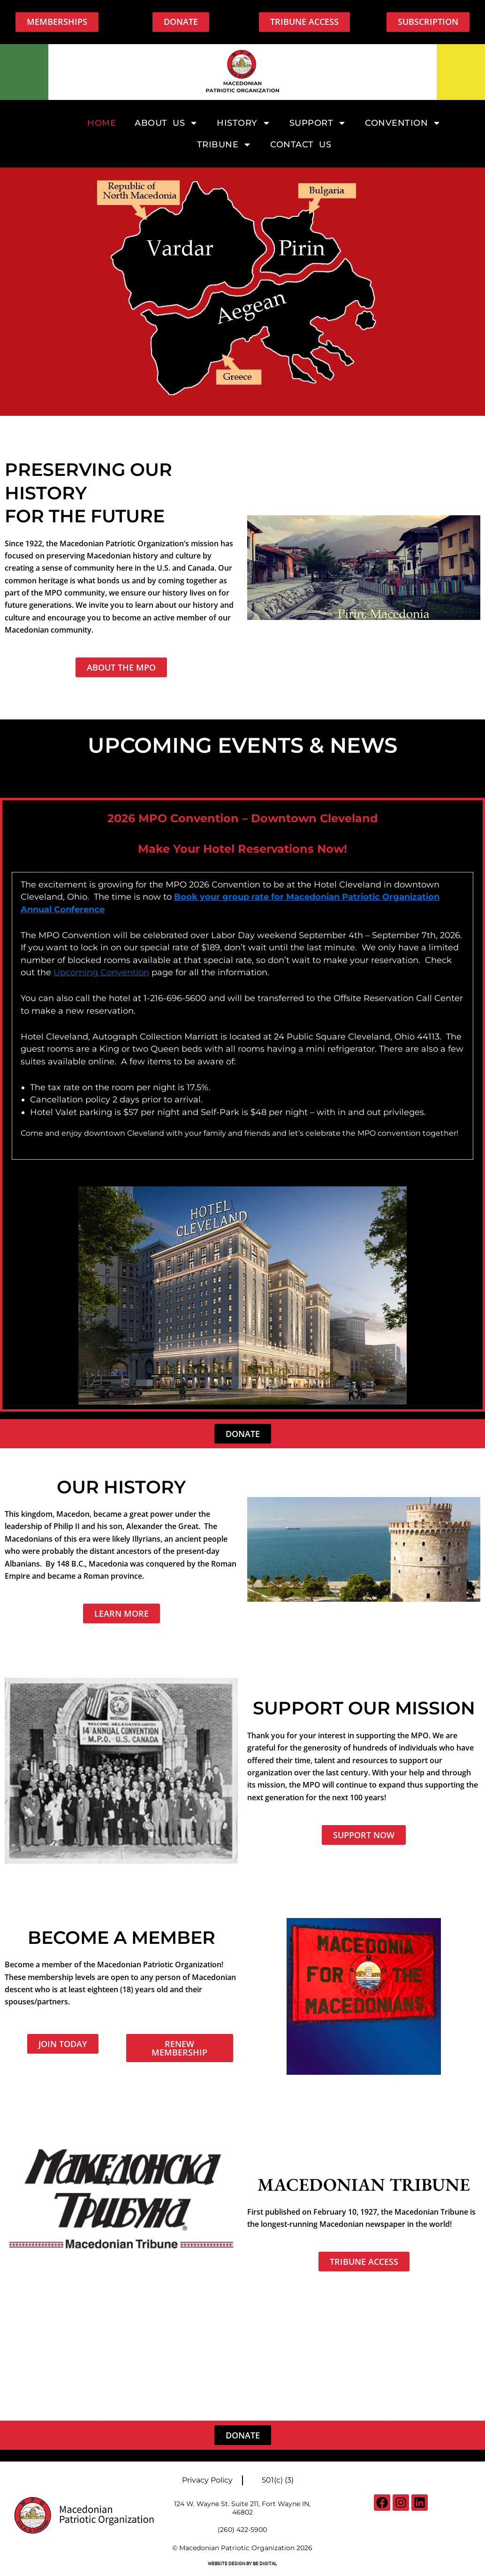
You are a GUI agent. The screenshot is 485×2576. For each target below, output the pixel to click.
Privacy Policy (207, 2480)
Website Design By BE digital (242, 2564)
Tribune (224, 144)
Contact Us (300, 144)
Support (318, 123)
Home (101, 123)
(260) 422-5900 (242, 2529)
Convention (403, 123)
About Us (166, 123)
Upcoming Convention (101, 972)
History (244, 123)
